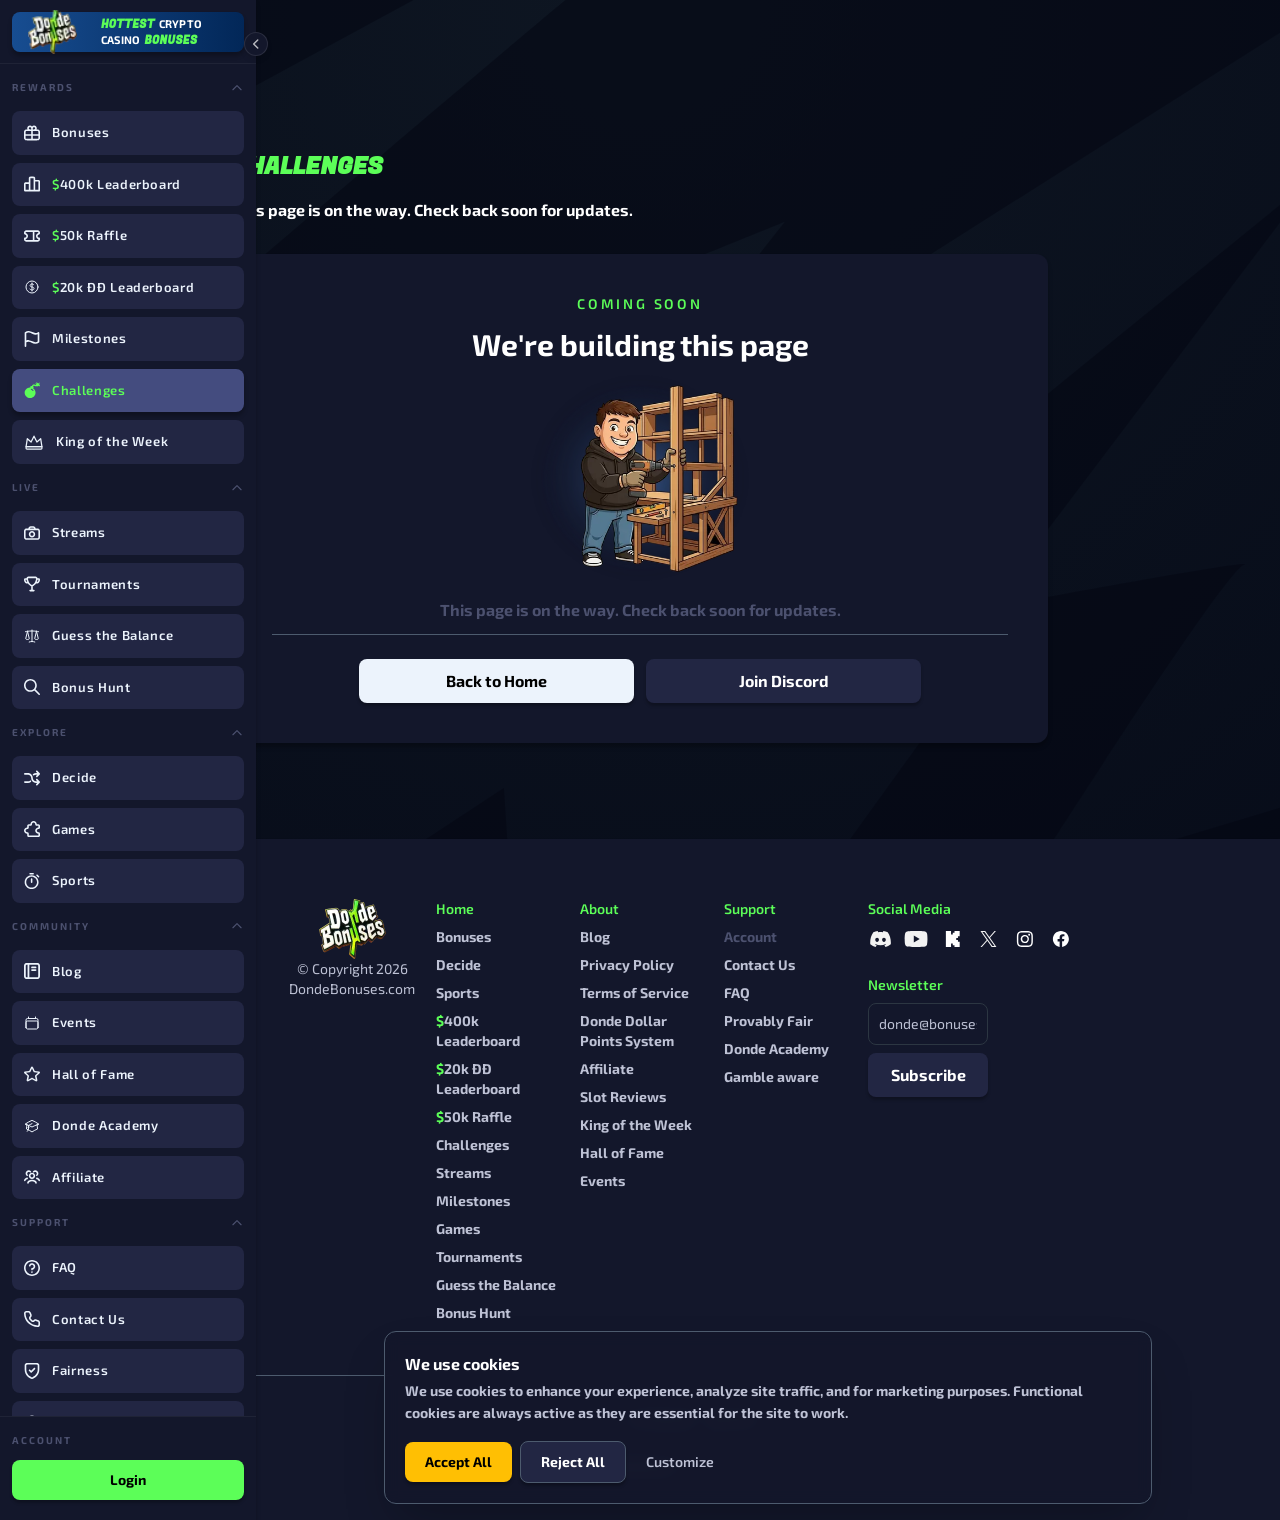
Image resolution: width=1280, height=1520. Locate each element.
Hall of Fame (750, 1152)
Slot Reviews (751, 1096)
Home (309, 36)
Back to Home (624, 680)
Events (730, 1180)
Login (128, 1479)
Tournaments (607, 1256)
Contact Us (887, 964)
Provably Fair (896, 1020)
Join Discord (912, 680)
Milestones (601, 1200)
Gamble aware (899, 1076)
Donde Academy (904, 1048)
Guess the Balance (624, 1284)
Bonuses (591, 936)
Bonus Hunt (601, 1312)
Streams (591, 1172)
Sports (585, 992)
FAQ (865, 992)
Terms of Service (762, 992)
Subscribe (1056, 1074)
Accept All (458, 1461)
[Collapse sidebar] (256, 44)
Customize (680, 1461)
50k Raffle (602, 1116)
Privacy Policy (755, 964)
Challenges (600, 1144)
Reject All (573, 1461)
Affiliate (735, 1068)
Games (586, 1228)
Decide (586, 964)
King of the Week (764, 1124)
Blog (723, 936)
